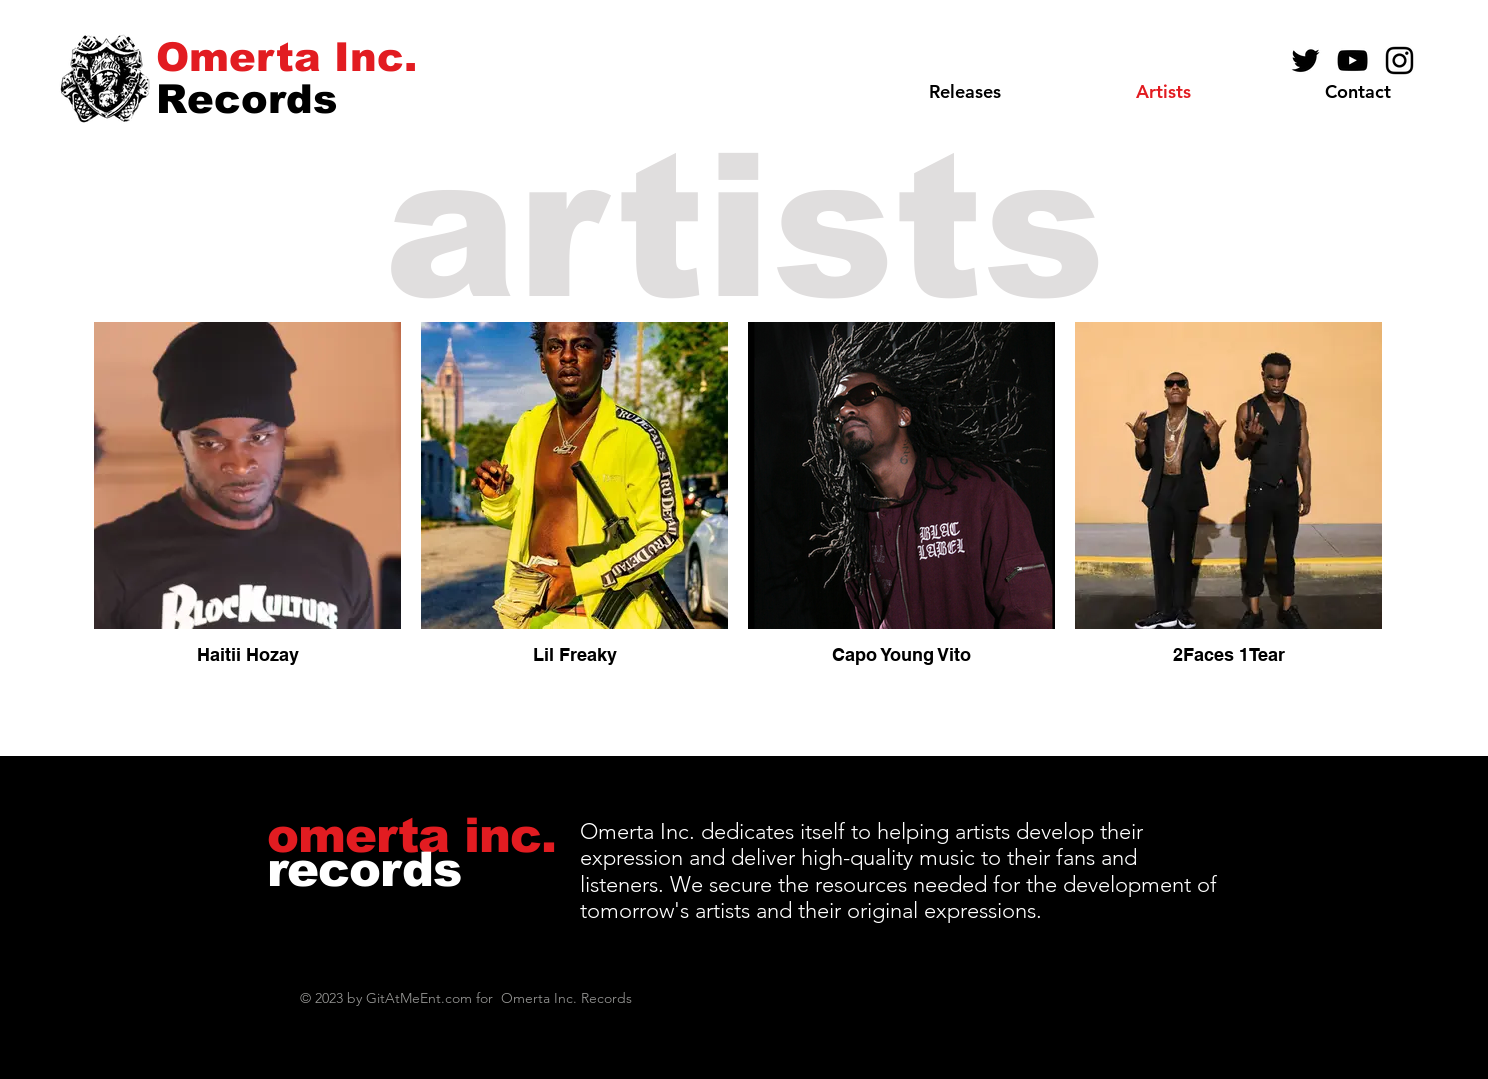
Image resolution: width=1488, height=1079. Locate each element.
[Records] (246, 98)
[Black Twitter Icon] (1305, 60)
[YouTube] (1352, 60)
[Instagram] (1399, 60)
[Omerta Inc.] (286, 56)
